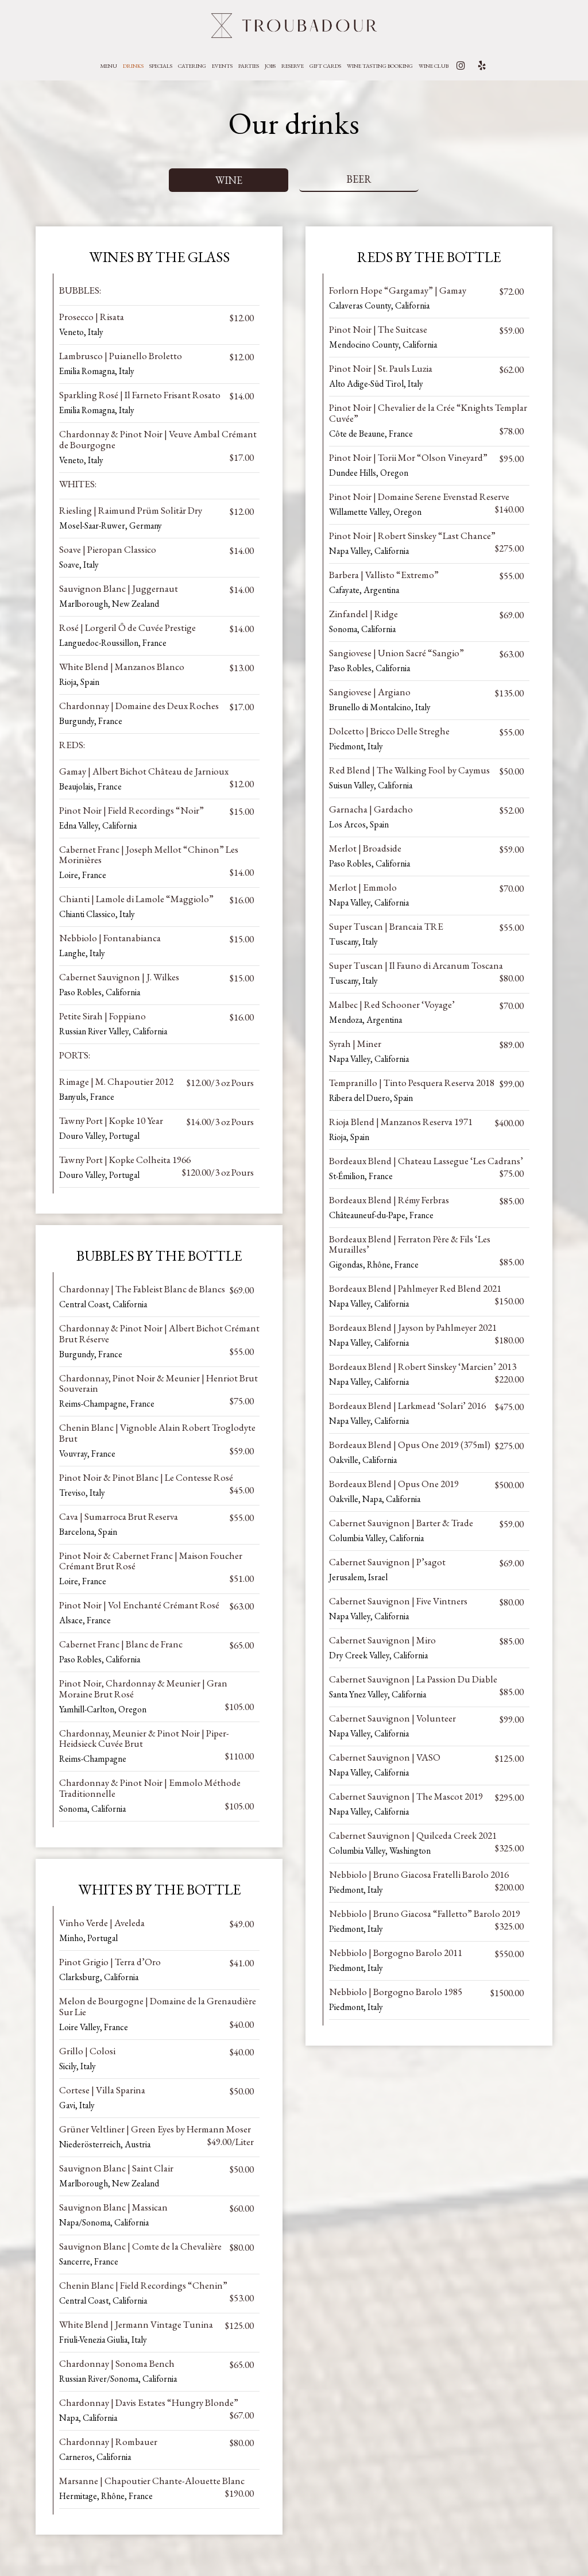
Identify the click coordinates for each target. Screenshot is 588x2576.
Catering (192, 66)
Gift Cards (325, 66)
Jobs (270, 66)
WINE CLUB (433, 66)
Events (222, 66)
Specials (160, 66)
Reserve (292, 66)
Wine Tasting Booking (380, 66)
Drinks (133, 66)
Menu (108, 66)
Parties (248, 66)
